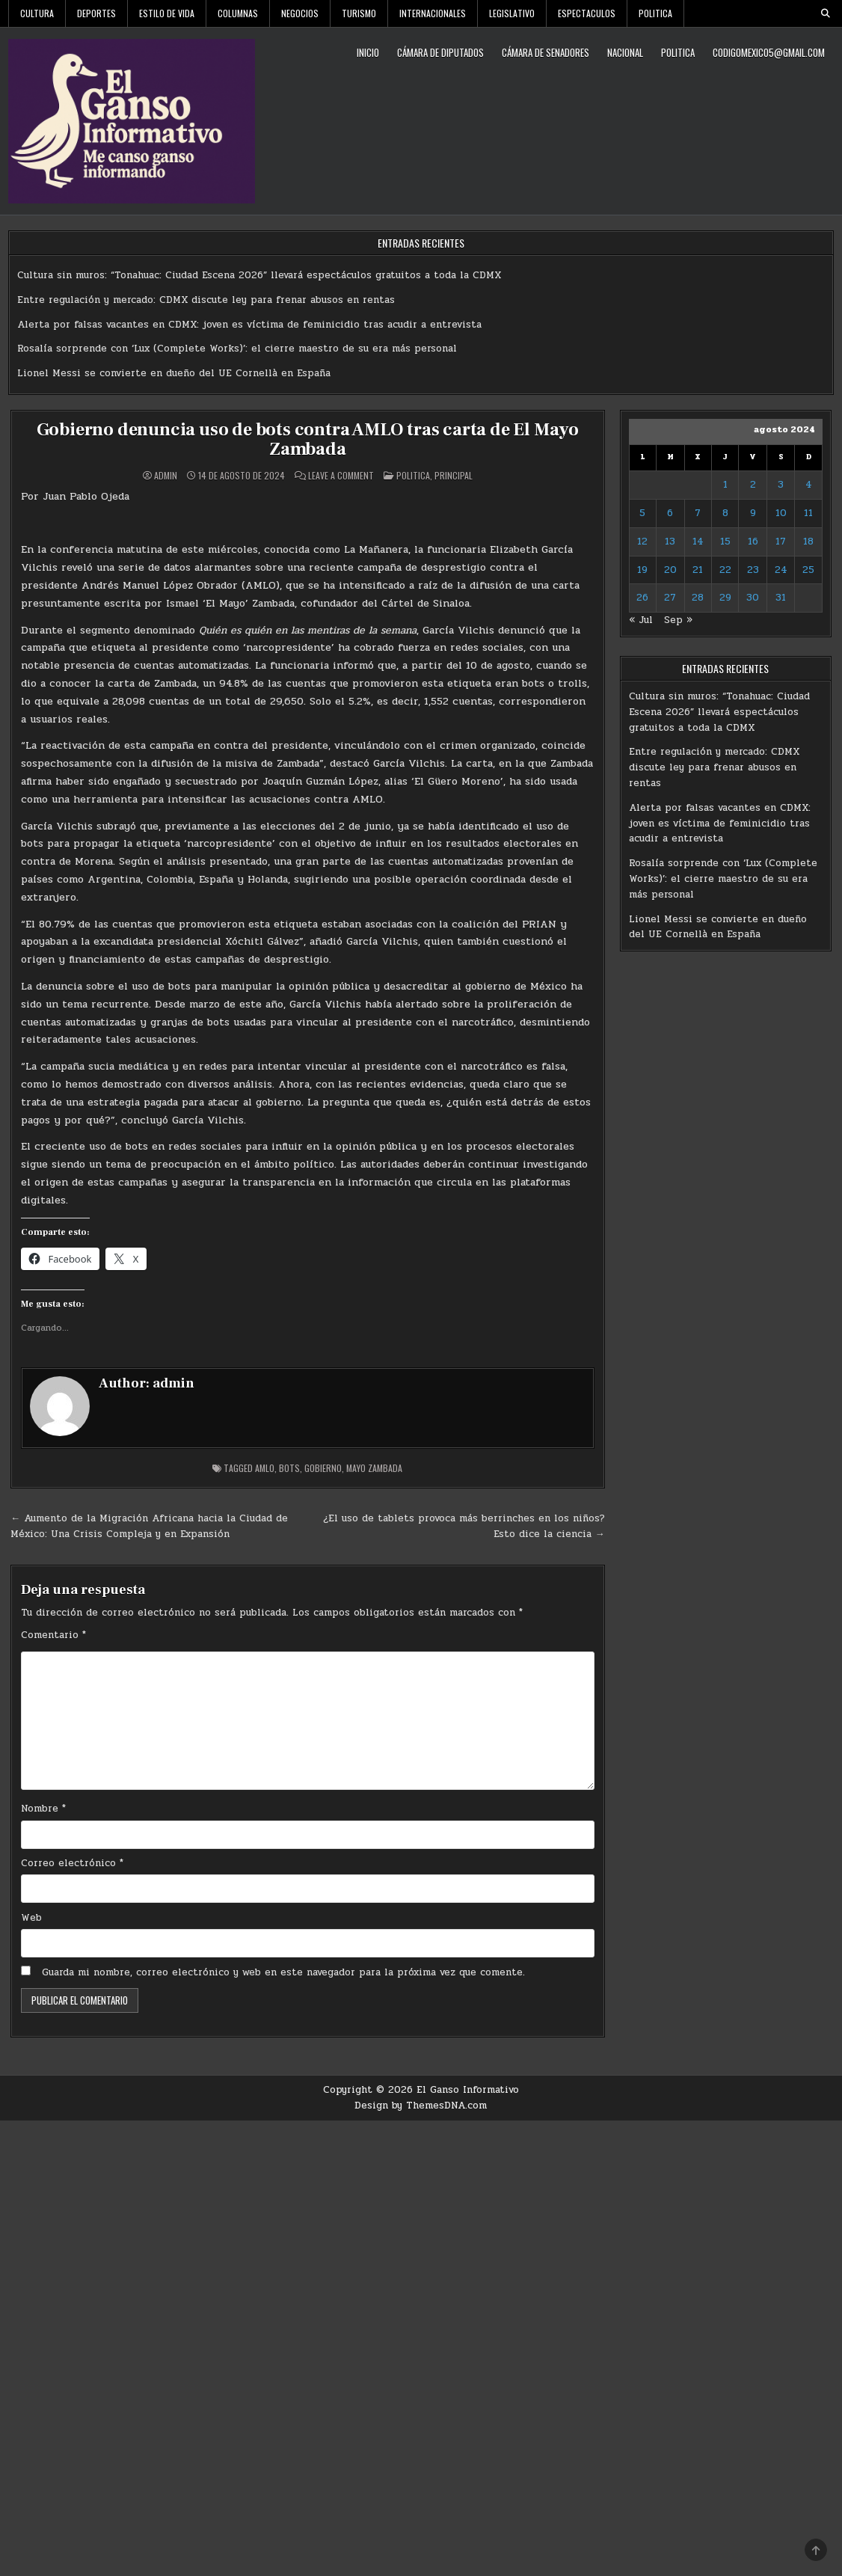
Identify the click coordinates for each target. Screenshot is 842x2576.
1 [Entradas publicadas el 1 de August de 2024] (725, 484)
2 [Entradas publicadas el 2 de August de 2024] (753, 484)
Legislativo (512, 13)
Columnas (238, 13)
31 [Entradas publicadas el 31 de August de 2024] (780, 597)
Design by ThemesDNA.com (420, 2105)
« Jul (641, 620)
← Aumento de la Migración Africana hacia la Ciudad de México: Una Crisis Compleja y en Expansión (149, 1526)
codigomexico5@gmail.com (769, 52)
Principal (453, 475)
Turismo (359, 13)
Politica (655, 13)
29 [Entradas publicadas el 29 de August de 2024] (725, 597)
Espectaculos (586, 13)
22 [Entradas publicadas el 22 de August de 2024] (725, 569)
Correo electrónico (72, 1863)
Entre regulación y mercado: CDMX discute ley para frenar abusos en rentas (206, 299)
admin (165, 475)
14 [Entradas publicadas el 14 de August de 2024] (698, 541)
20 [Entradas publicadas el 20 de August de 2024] (670, 569)
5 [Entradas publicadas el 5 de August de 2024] (642, 513)
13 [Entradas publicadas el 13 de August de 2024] (670, 541)
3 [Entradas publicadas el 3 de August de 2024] (781, 484)
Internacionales (432, 13)
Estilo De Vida (166, 13)
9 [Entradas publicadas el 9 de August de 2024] (753, 513)
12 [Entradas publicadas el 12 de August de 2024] (642, 541)
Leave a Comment (341, 475)
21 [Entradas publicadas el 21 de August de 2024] (697, 569)
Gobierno (323, 1468)
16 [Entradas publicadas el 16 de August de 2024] (753, 541)
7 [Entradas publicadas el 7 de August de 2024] (698, 513)
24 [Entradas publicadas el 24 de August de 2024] (781, 569)
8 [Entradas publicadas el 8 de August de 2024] (725, 513)
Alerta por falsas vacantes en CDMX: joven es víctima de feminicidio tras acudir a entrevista (249, 324)
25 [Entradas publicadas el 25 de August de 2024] (808, 569)
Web (31, 1917)
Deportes (96, 13)
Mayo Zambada (374, 1468)
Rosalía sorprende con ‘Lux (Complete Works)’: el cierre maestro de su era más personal (237, 348)
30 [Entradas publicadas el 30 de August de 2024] (752, 597)
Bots (289, 1468)
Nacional (625, 52)
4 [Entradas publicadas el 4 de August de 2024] (808, 484)
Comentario (53, 1635)
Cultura (37, 13)
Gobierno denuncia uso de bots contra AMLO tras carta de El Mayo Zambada (308, 439)
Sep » (678, 620)
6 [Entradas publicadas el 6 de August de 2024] (670, 513)
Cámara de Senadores (545, 52)
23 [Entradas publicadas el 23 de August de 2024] (753, 569)
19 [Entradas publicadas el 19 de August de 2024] (642, 569)
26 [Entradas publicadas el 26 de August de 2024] (642, 597)
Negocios (300, 13)
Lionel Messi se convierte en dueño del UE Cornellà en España (174, 373)
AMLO (264, 1468)
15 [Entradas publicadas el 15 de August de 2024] (725, 541)
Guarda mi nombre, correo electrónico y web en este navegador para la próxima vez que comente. (283, 1972)
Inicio (368, 52)
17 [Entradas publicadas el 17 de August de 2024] (780, 541)
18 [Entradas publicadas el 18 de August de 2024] (808, 541)
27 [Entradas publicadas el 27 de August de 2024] (670, 597)
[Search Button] (825, 13)
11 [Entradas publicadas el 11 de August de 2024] (808, 513)
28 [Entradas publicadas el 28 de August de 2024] (698, 597)
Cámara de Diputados (440, 52)
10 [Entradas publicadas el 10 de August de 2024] (781, 513)
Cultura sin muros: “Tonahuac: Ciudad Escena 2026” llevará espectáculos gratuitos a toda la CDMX (259, 275)
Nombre (43, 1808)
